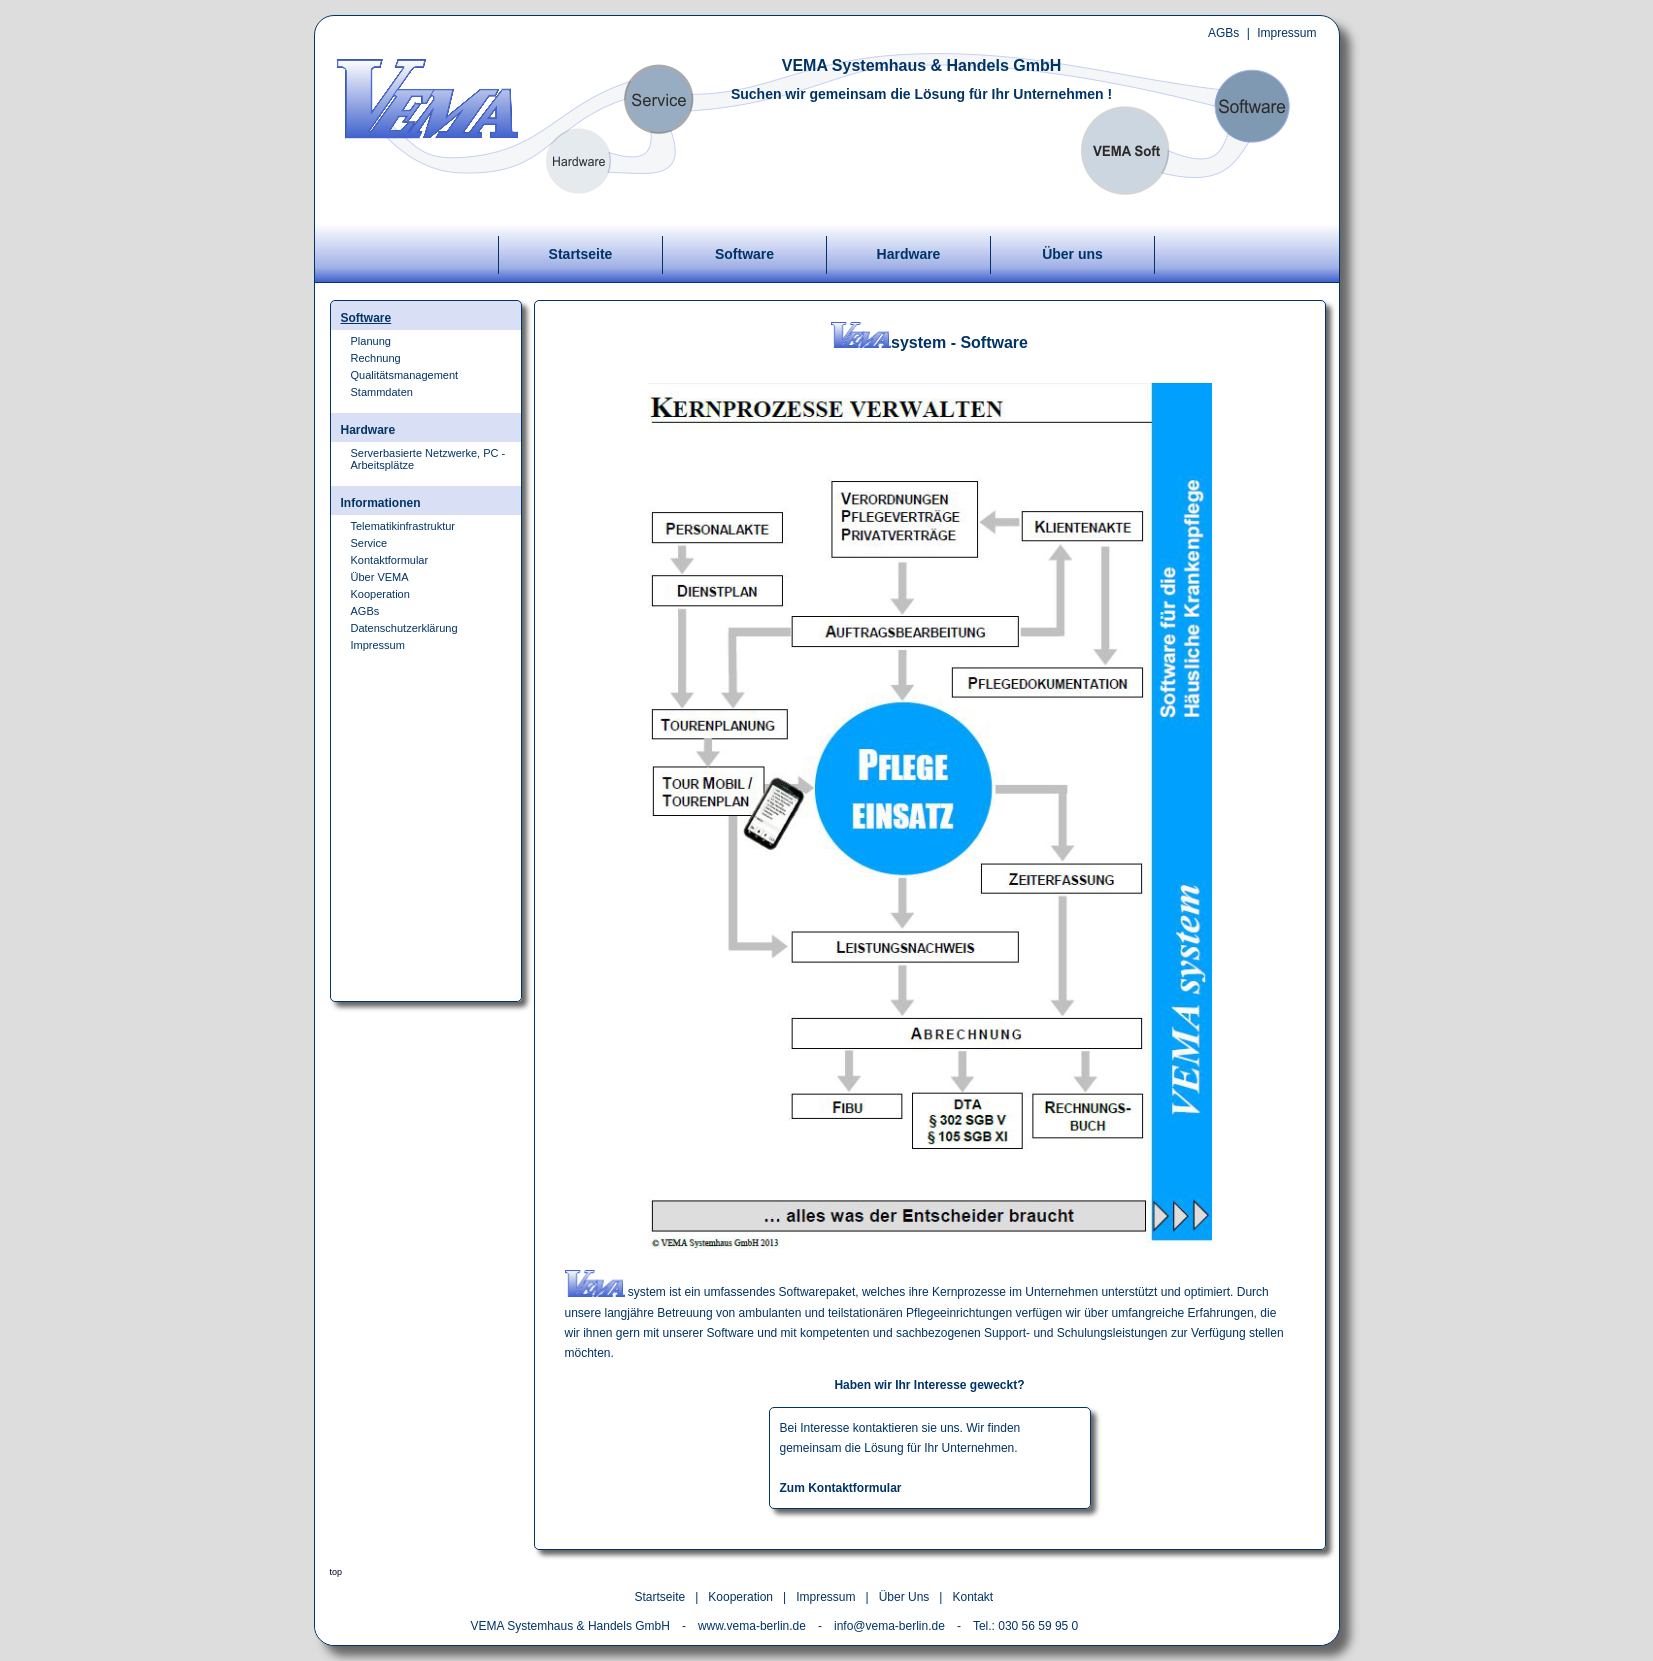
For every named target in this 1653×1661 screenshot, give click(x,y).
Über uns (1072, 254)
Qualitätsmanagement (405, 375)
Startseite (581, 254)
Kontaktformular (390, 560)
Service (369, 543)
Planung (371, 341)
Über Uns (904, 1597)
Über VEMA (380, 577)
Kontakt (972, 1597)
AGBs (1223, 33)
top (336, 1572)
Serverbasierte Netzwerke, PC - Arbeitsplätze (428, 459)
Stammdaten (382, 392)
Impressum (1286, 33)
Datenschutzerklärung (404, 628)
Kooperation (380, 594)
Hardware (909, 254)
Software (744, 254)
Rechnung (376, 358)
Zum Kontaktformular (841, 1488)
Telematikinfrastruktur (403, 526)
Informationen (381, 503)
